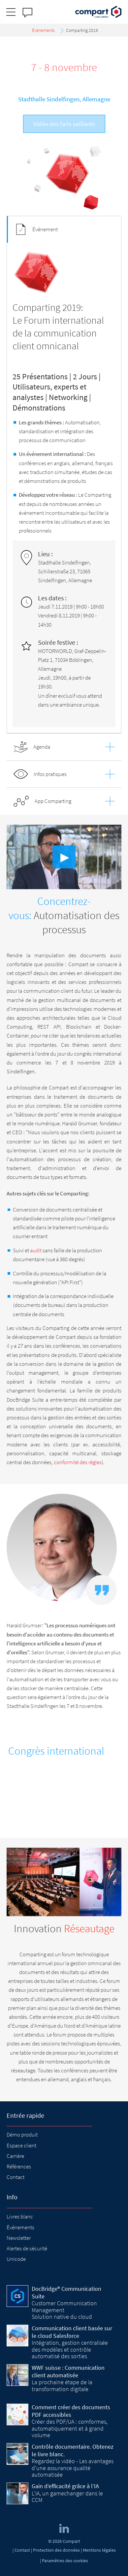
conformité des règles (78, 1462)
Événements (20, 2227)
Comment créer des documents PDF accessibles (71, 2410)
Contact (15, 2177)
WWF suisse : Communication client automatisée (68, 2371)
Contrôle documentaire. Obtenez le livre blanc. (72, 2450)
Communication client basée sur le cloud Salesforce (72, 2331)
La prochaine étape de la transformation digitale (62, 2385)
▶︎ (64, 857)
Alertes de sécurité (27, 2248)
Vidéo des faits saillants (64, 124)
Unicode (16, 2259)
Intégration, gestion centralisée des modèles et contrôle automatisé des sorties (70, 2349)
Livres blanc (20, 2216)
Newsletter (19, 2237)
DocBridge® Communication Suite (66, 2292)
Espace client (21, 2145)
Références (19, 2166)
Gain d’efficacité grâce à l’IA (65, 2486)
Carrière (15, 2156)
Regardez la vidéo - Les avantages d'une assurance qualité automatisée (72, 2467)
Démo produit (22, 2134)
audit (36, 1250)
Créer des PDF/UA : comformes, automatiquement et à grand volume (70, 2428)
